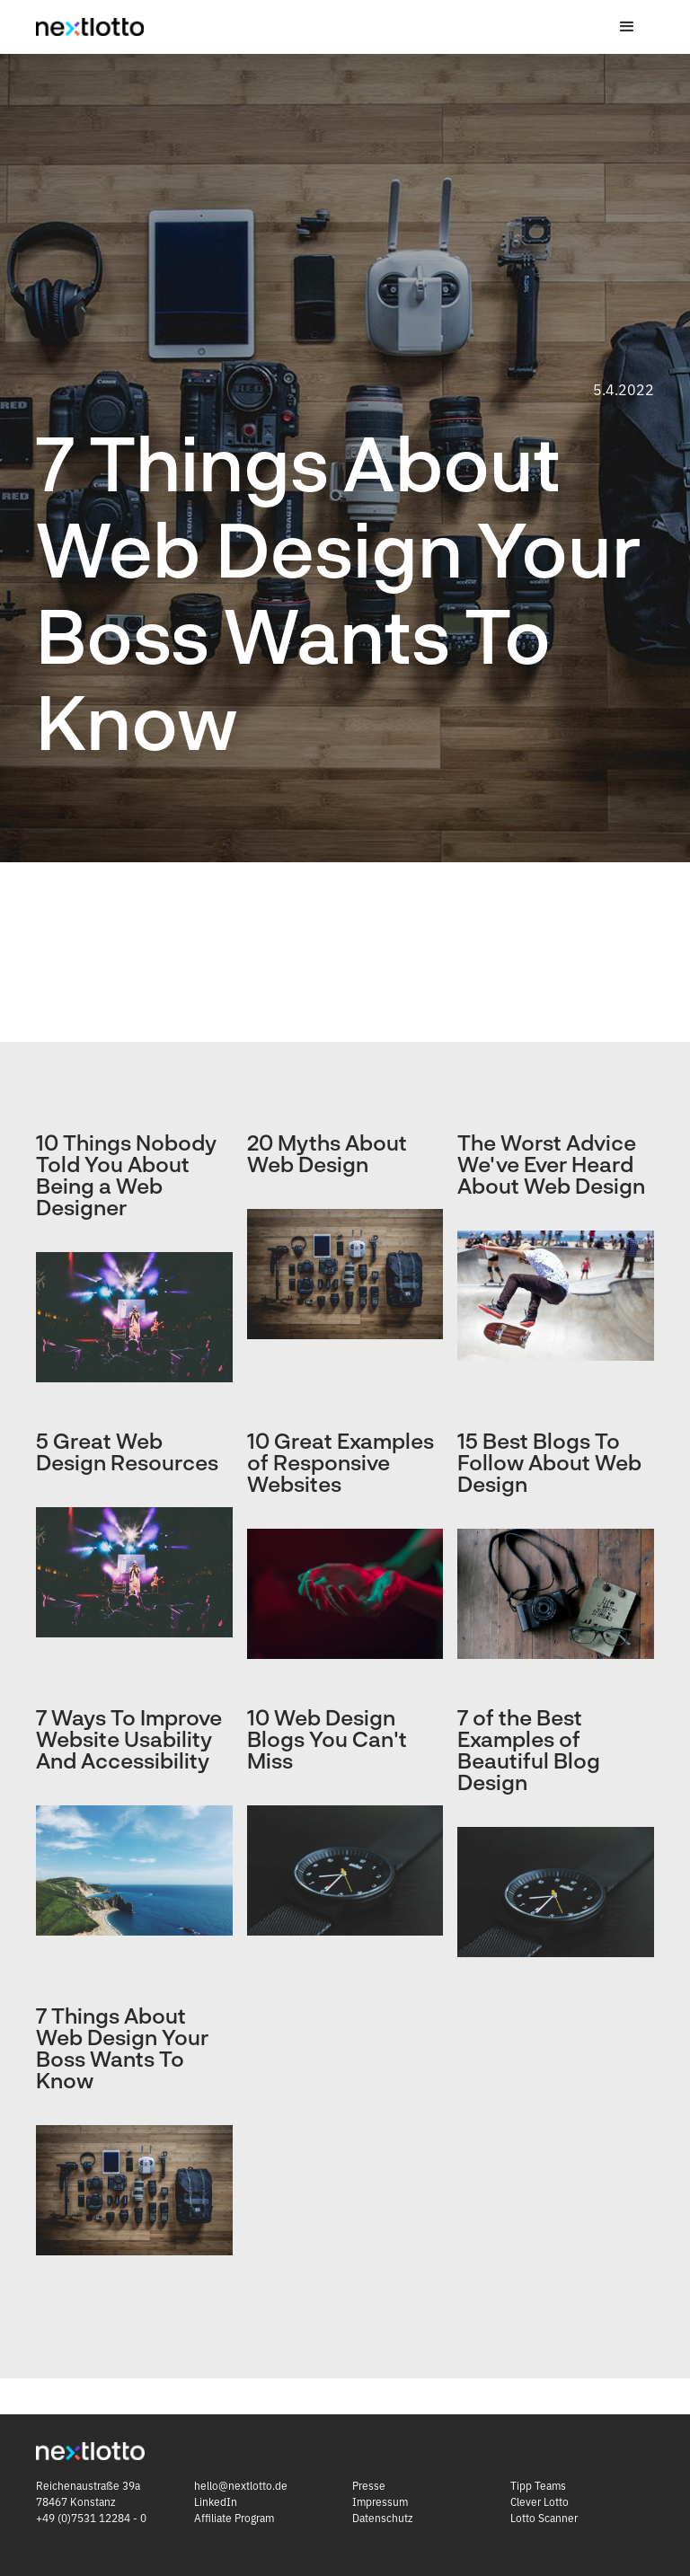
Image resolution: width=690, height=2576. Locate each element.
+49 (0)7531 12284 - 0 (92, 2518)
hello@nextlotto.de (241, 2485)
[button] (627, 27)
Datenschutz (382, 2518)
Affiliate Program (234, 2518)
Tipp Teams (538, 2485)
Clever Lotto (539, 2502)
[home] (90, 27)
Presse (368, 2485)
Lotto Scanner (544, 2518)
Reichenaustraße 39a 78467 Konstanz (88, 2494)
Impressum (380, 2502)
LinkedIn (215, 2502)
